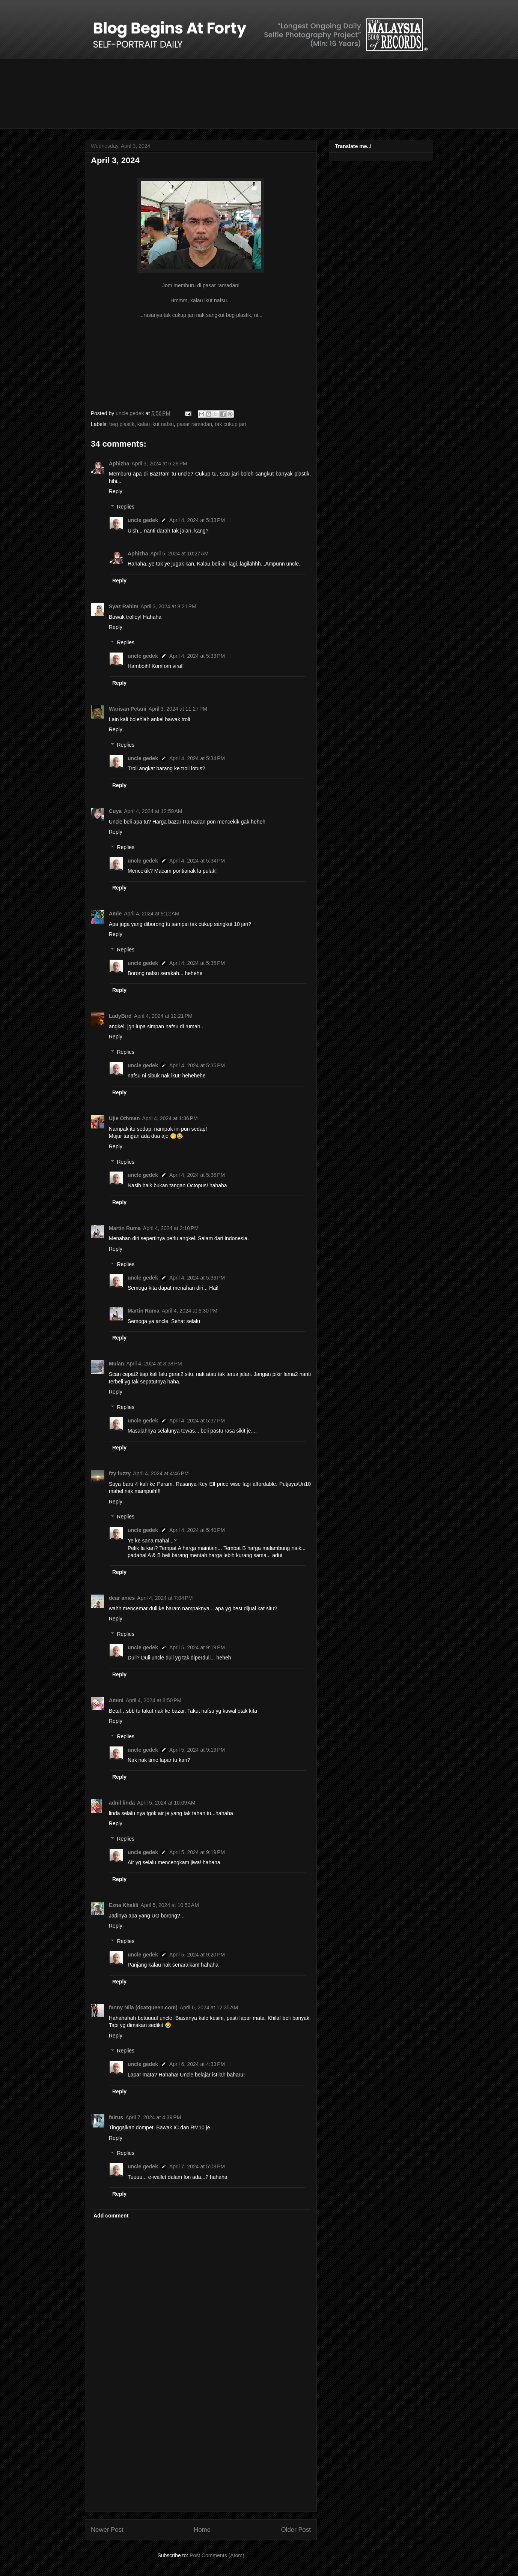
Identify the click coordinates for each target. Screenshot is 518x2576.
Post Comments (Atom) (217, 2555)
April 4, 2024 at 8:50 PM (153, 1700)
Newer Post (107, 2529)
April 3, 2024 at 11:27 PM (178, 709)
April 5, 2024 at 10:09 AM (166, 1803)
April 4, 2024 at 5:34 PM (197, 758)
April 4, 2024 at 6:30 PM (189, 1311)
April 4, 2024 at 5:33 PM (197, 520)
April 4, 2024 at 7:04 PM (165, 1598)
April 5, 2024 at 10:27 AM (179, 554)
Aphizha (119, 464)
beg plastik (121, 424)
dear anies (122, 1598)
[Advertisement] (201, 2453)
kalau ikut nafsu (155, 424)
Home (202, 2529)
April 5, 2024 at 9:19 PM (197, 1647)
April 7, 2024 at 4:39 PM (153, 2117)
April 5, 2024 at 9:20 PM (197, 1955)
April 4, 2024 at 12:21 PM (163, 1016)
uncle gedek (143, 520)
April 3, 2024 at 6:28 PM (159, 464)
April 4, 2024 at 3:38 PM (154, 1364)
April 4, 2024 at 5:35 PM (197, 963)
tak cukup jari (230, 424)
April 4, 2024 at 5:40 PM (197, 1530)
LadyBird (120, 1016)
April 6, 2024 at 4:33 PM (197, 2064)
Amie (115, 914)
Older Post (296, 2529)
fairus (116, 2117)
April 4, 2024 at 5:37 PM (197, 1421)
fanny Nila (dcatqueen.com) (143, 2007)
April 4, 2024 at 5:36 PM (197, 1175)
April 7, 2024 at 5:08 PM (197, 2166)
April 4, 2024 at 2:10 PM (171, 1228)
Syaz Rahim (124, 606)
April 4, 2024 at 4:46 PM (160, 1473)
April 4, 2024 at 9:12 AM (151, 914)
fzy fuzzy (120, 1473)
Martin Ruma (125, 1228)
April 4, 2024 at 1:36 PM (169, 1118)
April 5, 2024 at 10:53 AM (170, 1905)
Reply (115, 491)
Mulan (116, 1364)
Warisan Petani (127, 709)
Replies (125, 507)
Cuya (115, 811)
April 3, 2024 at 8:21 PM (168, 606)
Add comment (110, 2216)
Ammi (116, 1700)
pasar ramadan (194, 424)
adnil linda (122, 1803)
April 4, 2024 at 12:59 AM (153, 811)
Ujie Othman (124, 1118)
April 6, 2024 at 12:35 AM (209, 2007)
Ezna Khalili (124, 1905)
